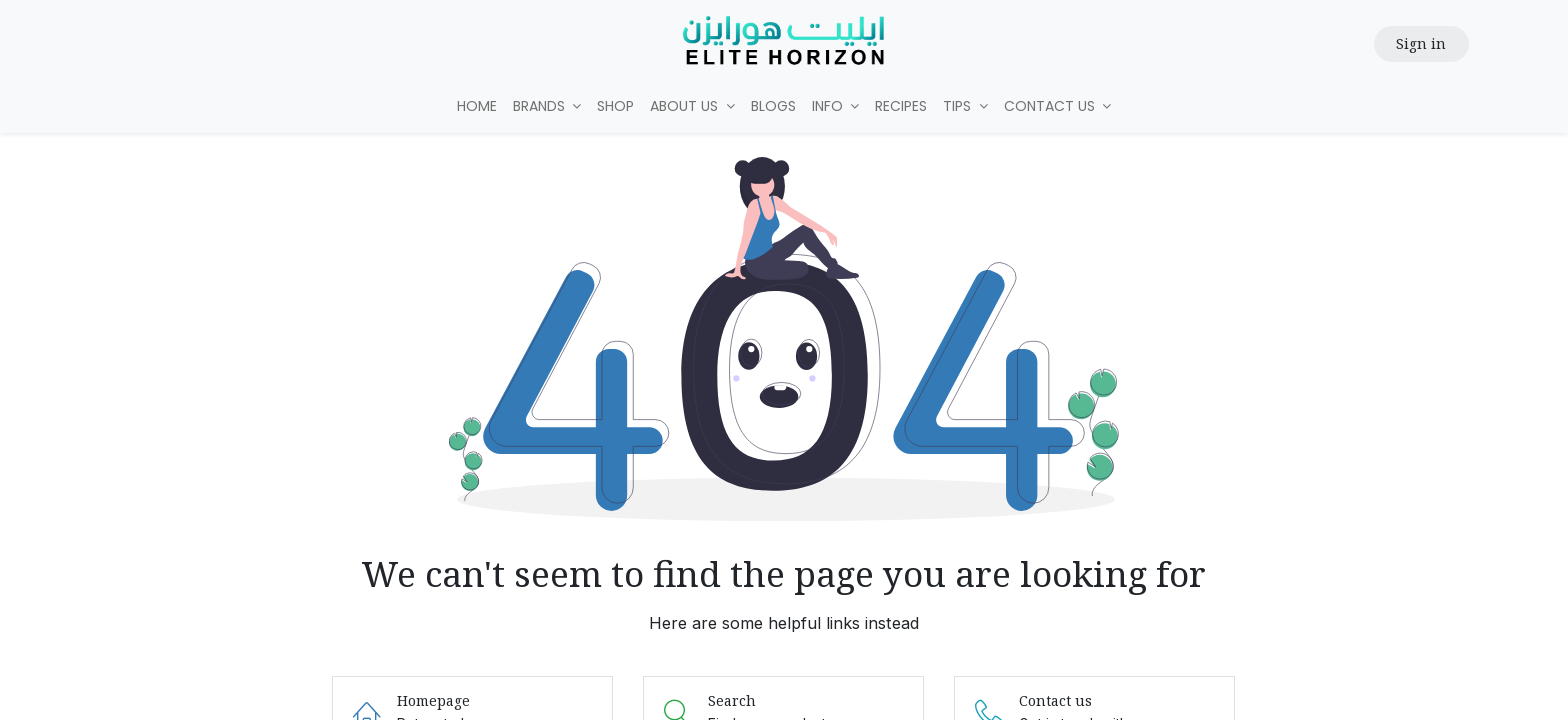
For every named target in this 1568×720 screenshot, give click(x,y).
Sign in (1421, 43)
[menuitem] (477, 106)
